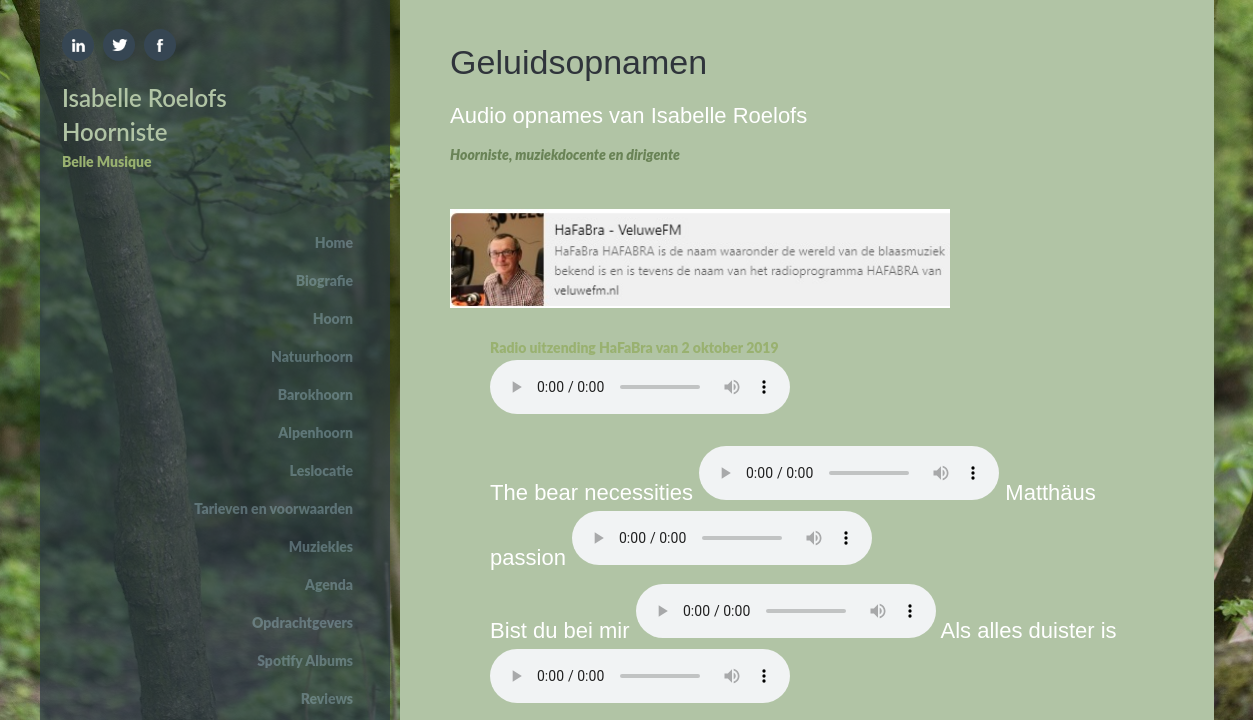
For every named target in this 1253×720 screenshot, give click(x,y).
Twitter (119, 45)
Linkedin (78, 45)
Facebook (160, 45)
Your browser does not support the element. (640, 387)
